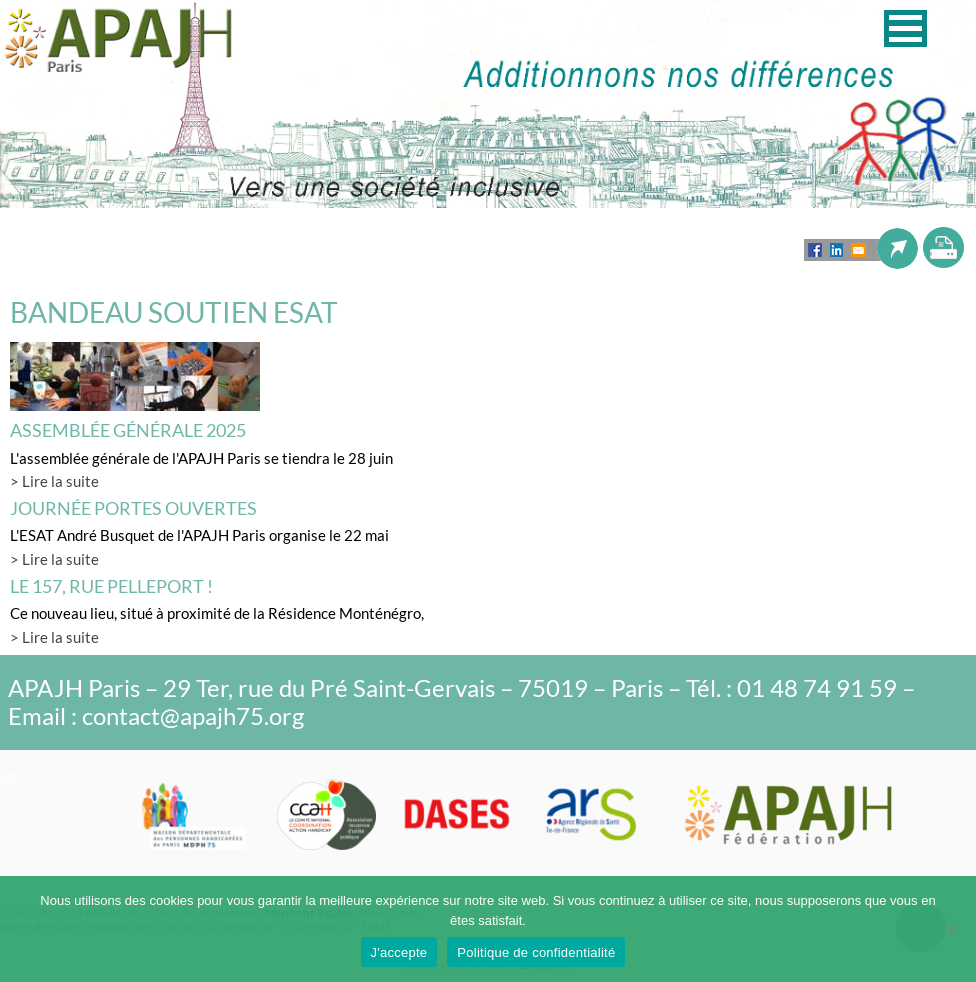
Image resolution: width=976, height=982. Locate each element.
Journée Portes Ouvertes (133, 508)
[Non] (951, 929)
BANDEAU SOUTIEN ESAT (174, 312)
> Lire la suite (54, 481)
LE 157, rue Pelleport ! (111, 586)
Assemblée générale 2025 (128, 430)
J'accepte (399, 952)
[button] (905, 28)
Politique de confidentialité (536, 952)
